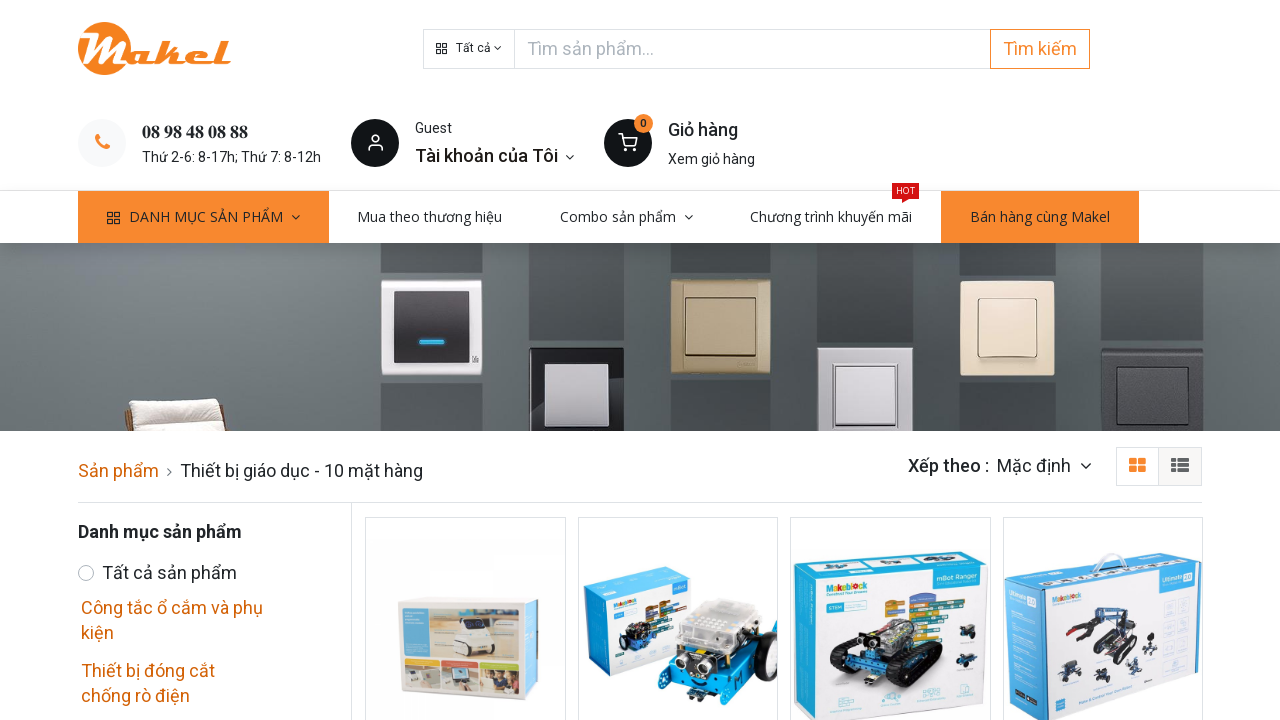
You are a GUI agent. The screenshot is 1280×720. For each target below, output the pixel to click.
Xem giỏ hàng (711, 159)
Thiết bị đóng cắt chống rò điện (148, 683)
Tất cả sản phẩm (169, 572)
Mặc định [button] (1036, 465)
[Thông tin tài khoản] (494, 155)
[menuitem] (430, 217)
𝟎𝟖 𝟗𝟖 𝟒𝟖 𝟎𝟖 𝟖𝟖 (195, 131)
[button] (469, 49)
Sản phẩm (118, 470)
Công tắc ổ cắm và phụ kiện (172, 620)
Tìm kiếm (1040, 48)
